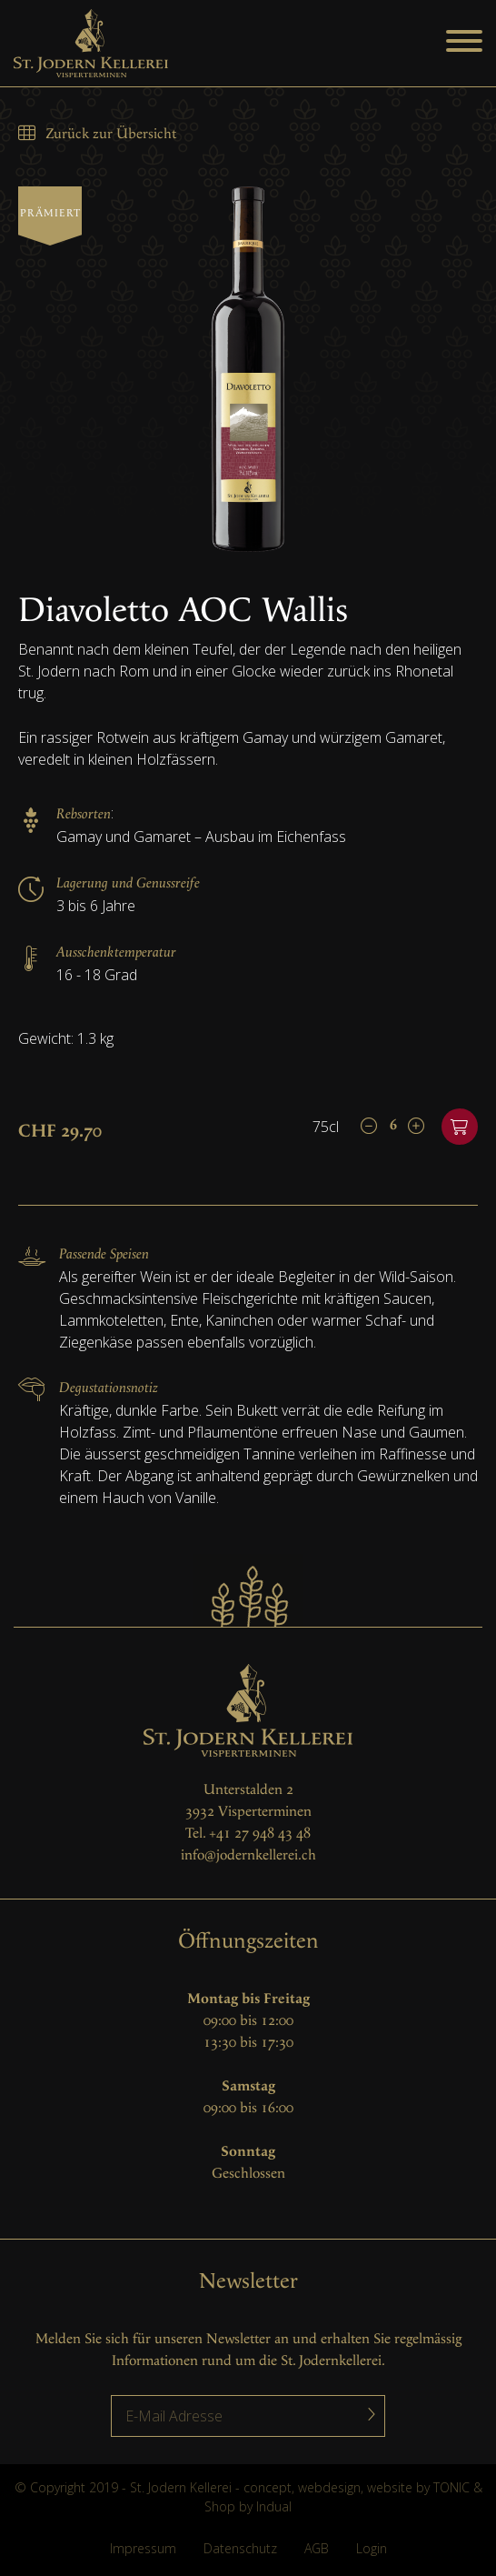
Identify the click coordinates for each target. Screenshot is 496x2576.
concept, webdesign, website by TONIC (356, 2487)
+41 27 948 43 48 (260, 1833)
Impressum (143, 2548)
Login (371, 2548)
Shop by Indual (248, 2506)
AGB (316, 2548)
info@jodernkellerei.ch (248, 1855)
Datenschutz (240, 2548)
